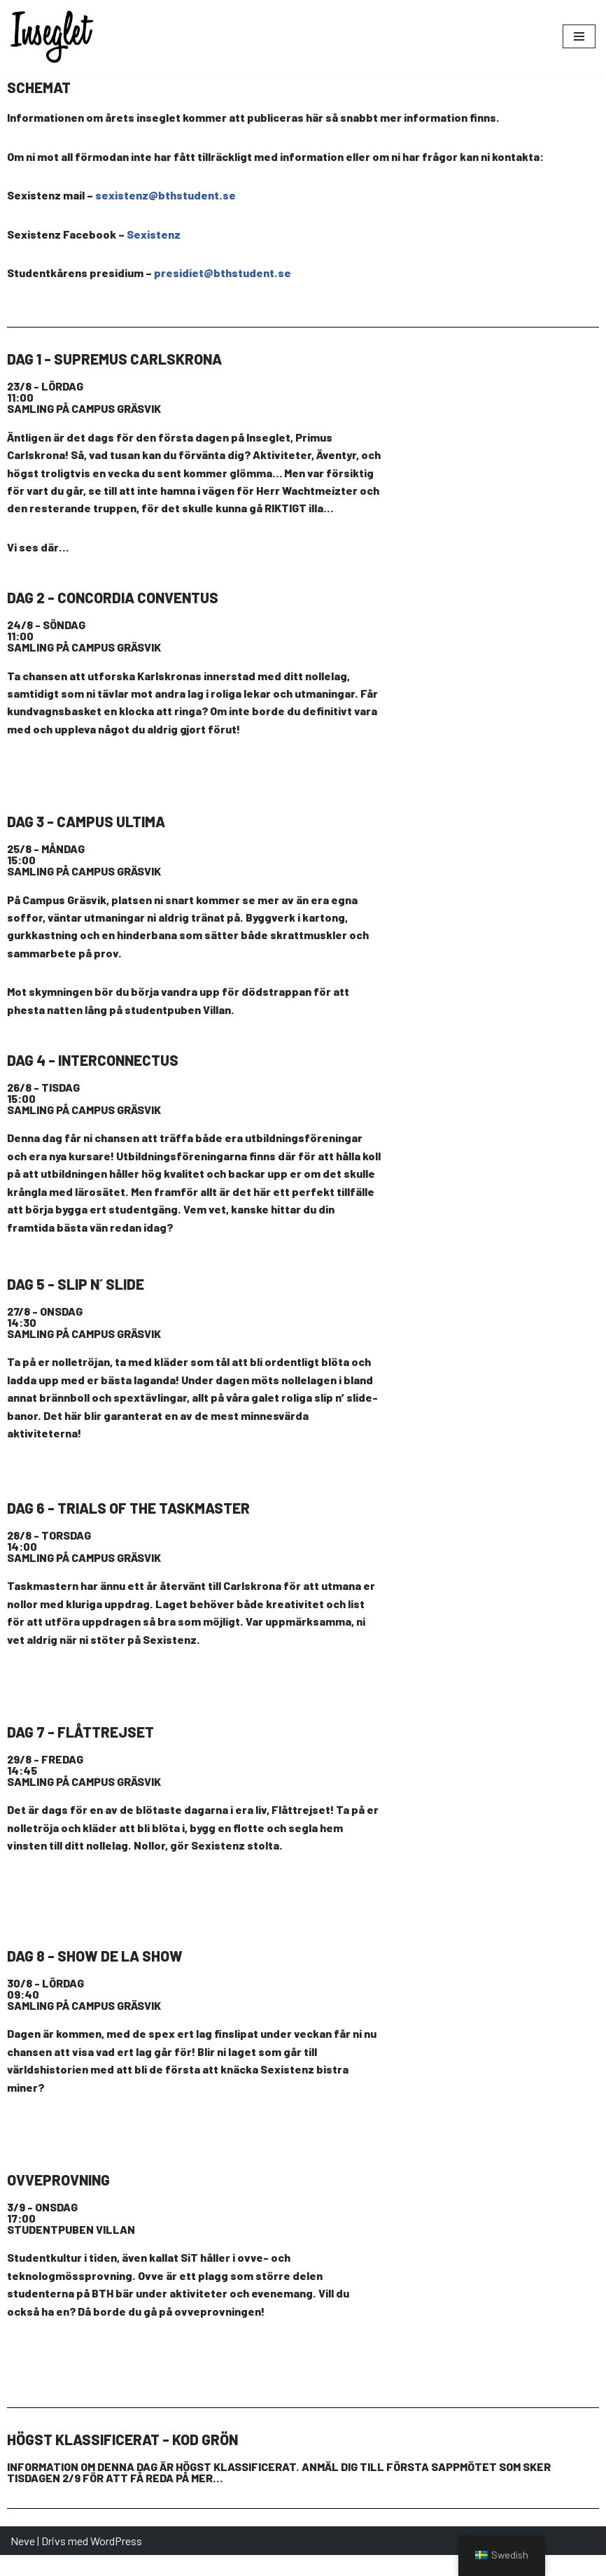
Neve (22, 2561)
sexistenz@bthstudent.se (165, 195)
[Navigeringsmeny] (579, 36)
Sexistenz (154, 234)
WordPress (116, 2561)
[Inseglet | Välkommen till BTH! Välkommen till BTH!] (52, 37)
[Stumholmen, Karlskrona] (497, 1627)
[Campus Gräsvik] (497, 474)
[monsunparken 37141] (497, 1403)
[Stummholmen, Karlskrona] (497, 715)
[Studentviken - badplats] (497, 1851)
